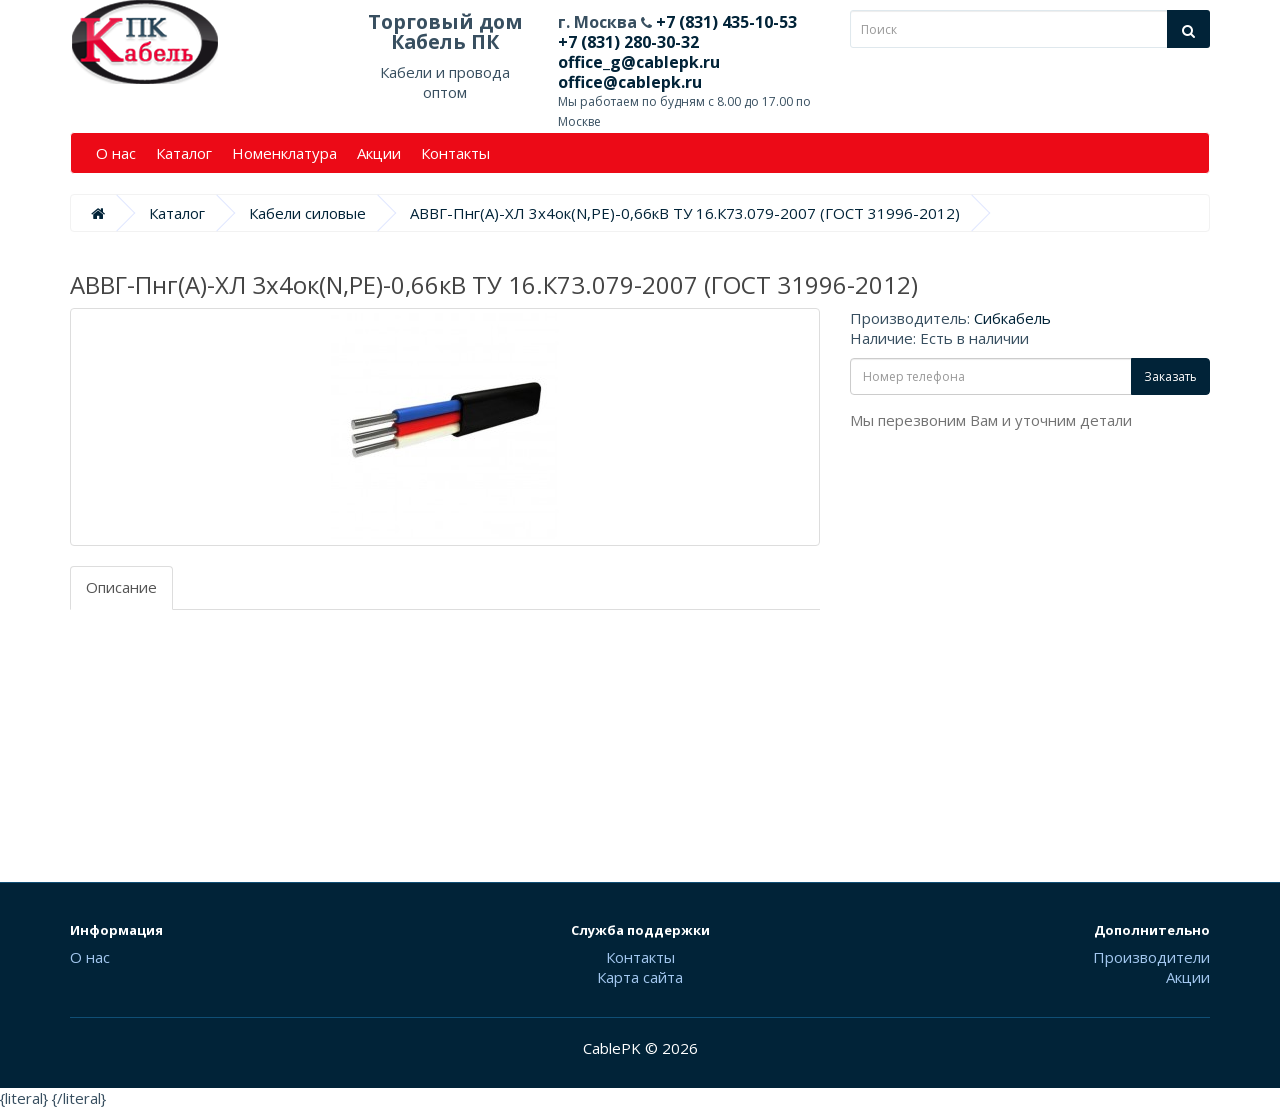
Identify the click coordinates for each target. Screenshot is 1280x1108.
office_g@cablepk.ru (639, 62)
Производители (1151, 957)
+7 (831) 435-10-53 (724, 22)
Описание (121, 587)
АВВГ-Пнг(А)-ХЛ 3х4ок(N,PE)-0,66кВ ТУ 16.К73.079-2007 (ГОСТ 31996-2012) (685, 213)
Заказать (1170, 376)
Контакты (455, 153)
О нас (116, 153)
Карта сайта (640, 977)
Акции (379, 153)
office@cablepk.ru (630, 82)
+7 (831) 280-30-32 (628, 42)
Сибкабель (1012, 318)
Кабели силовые (307, 213)
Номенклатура (284, 153)
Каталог (184, 153)
